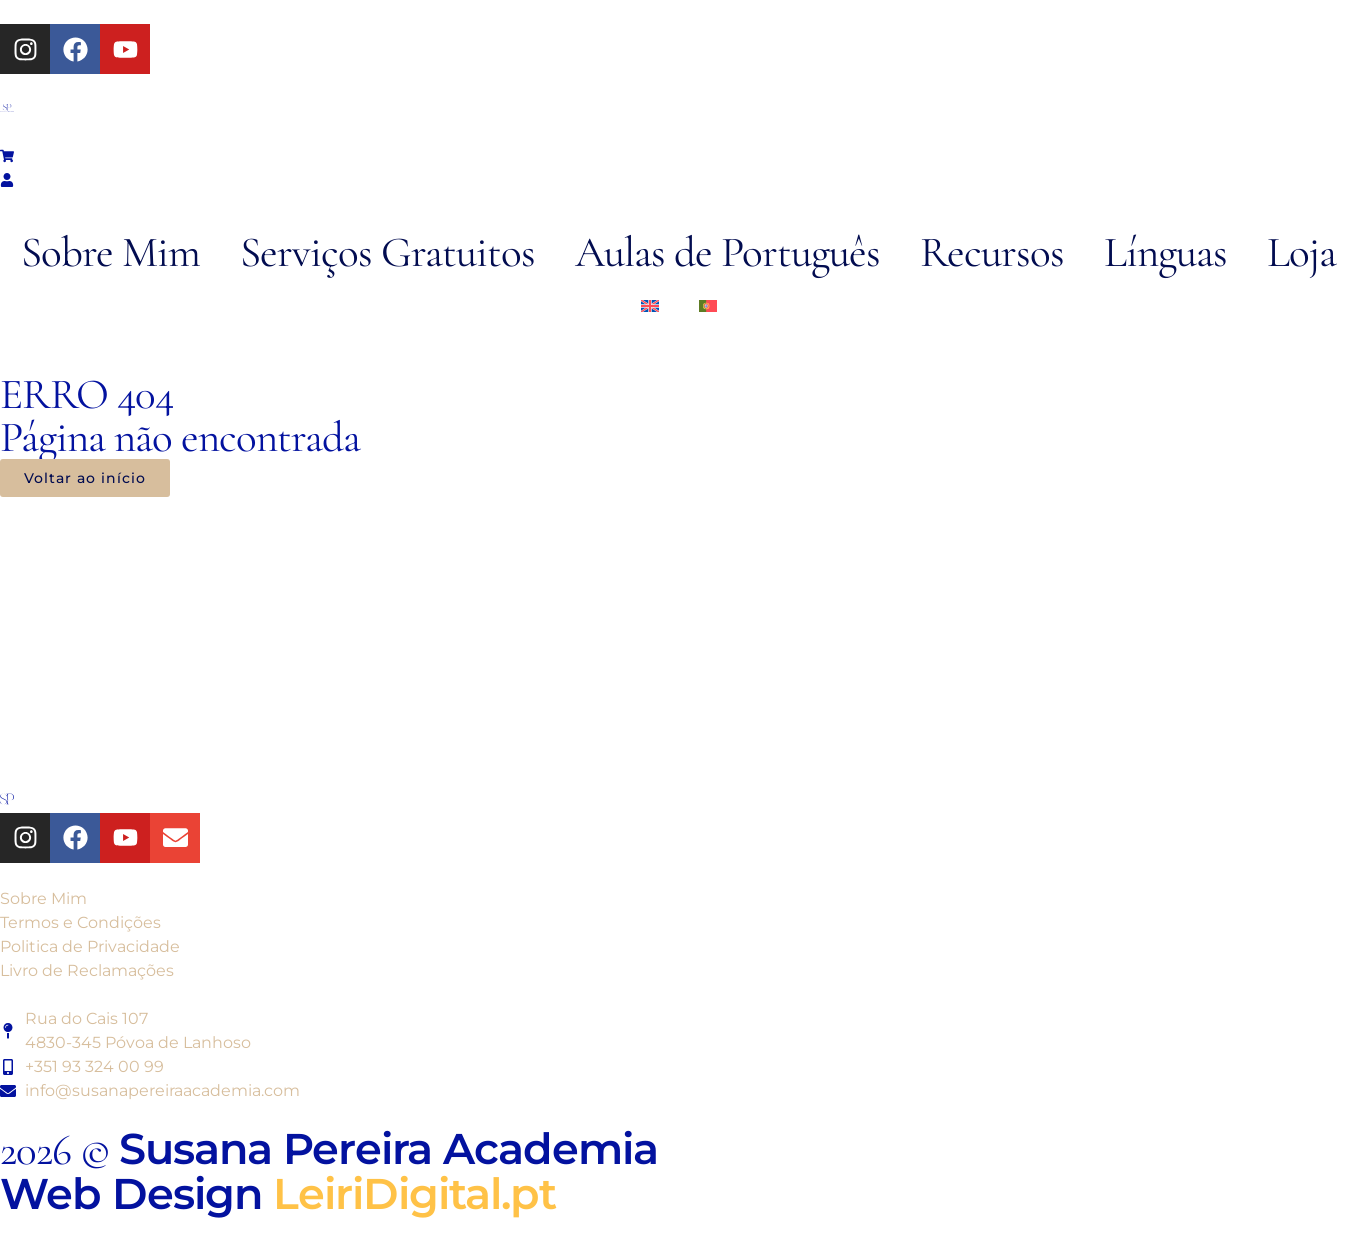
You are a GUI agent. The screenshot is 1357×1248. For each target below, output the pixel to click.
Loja (1301, 252)
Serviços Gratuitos (387, 252)
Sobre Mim (110, 252)
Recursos (992, 252)
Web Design (278, 1193)
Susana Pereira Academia (388, 1148)
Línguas (1165, 252)
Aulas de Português (727, 252)
